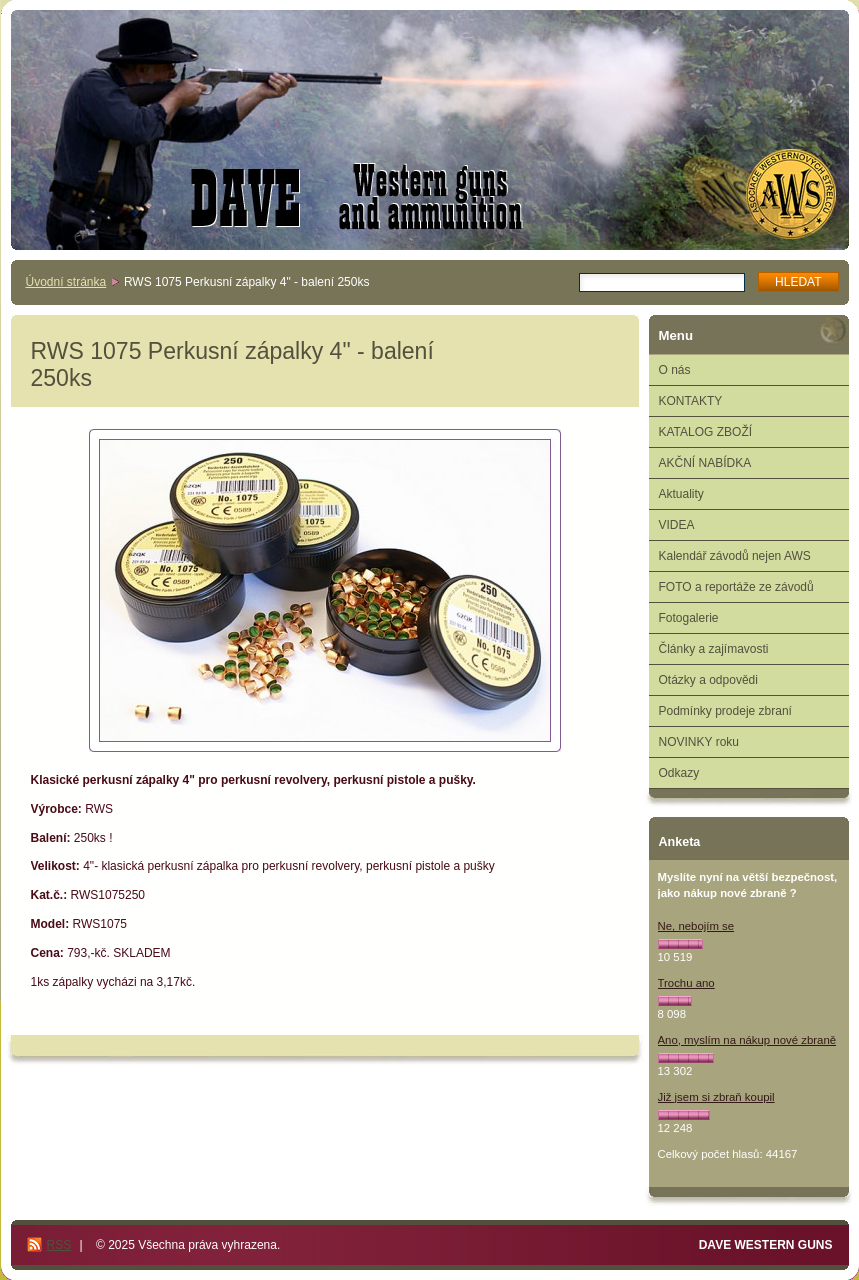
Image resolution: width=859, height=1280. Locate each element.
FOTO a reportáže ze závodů (736, 587)
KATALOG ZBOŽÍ (706, 432)
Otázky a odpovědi (708, 680)
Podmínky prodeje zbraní (725, 711)
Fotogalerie (689, 618)
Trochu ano (686, 983)
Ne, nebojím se (696, 926)
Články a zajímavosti (714, 649)
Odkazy (679, 773)
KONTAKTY (691, 401)
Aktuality (681, 494)
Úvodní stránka (66, 282)
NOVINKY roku (699, 742)
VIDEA (677, 525)
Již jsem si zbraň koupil (716, 1097)
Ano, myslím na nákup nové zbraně (747, 1040)
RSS (59, 1245)
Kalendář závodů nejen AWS (735, 556)
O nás (675, 370)
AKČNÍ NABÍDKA (705, 463)
